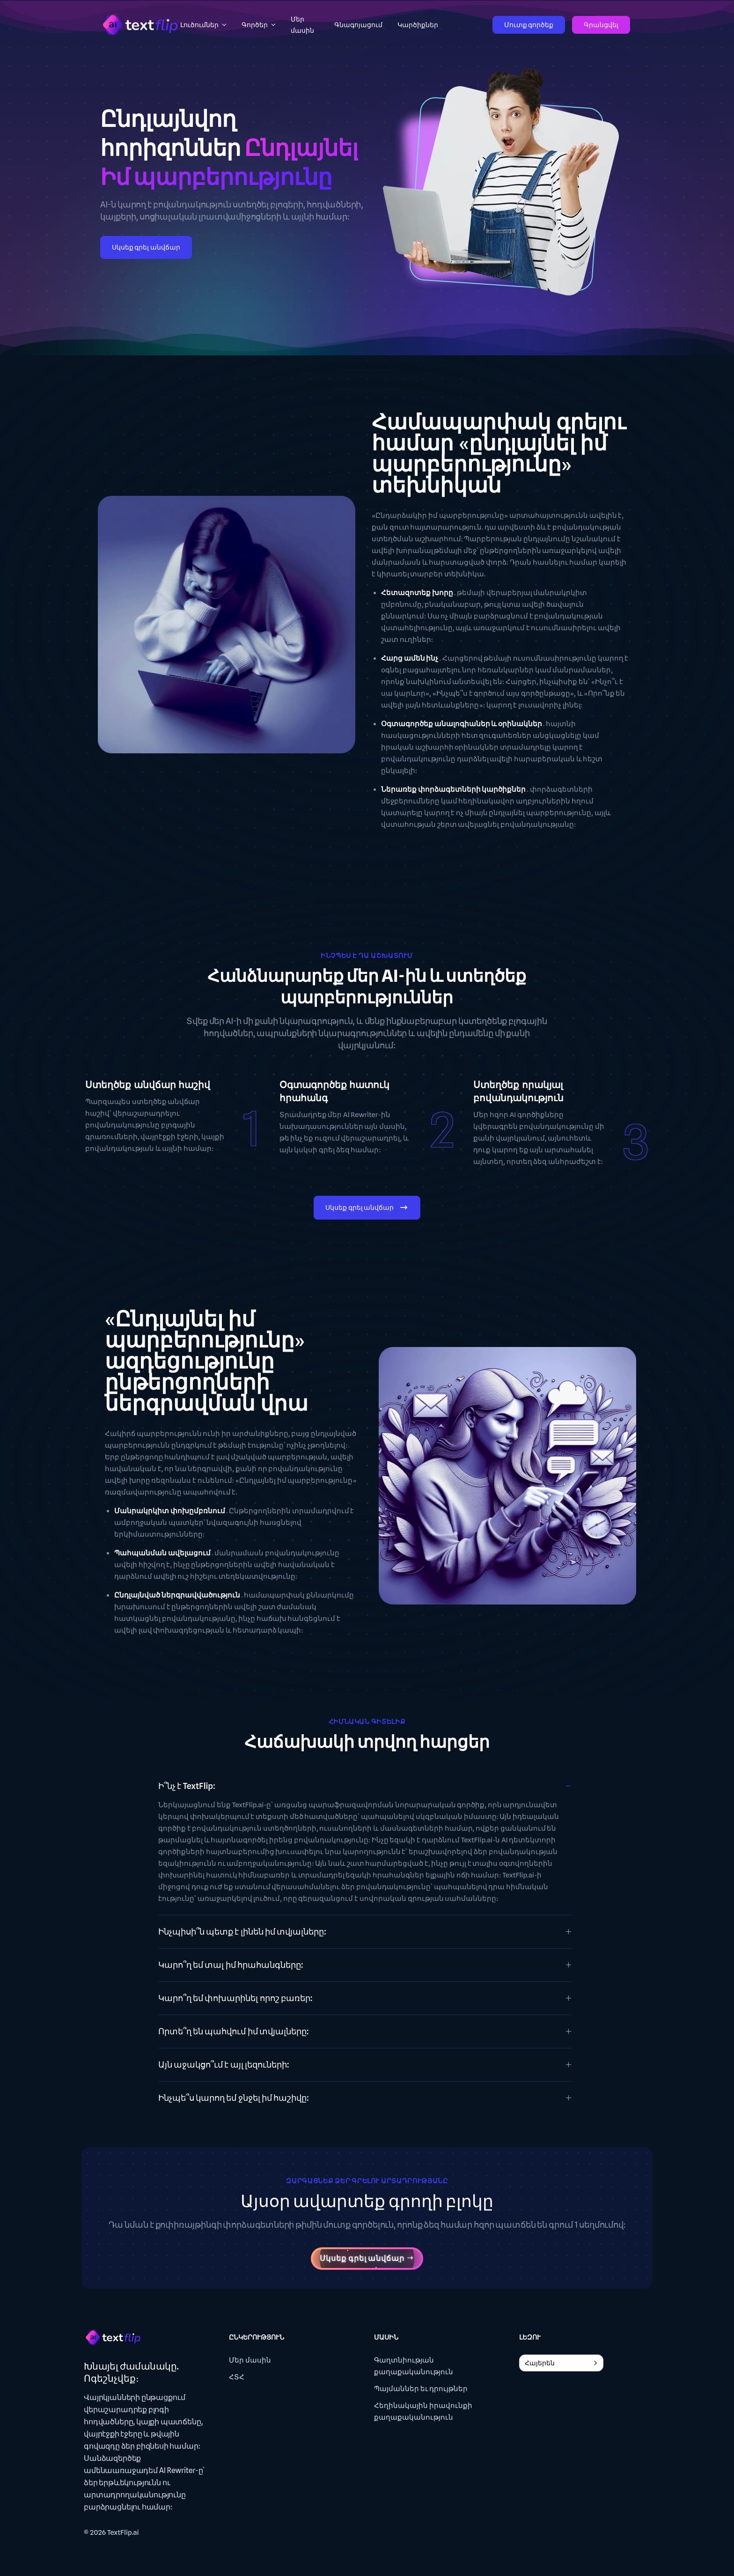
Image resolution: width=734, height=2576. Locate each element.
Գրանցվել (601, 25)
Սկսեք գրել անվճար (146, 247)
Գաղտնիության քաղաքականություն (413, 2366)
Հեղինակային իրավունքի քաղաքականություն (423, 2411)
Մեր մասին (250, 2360)
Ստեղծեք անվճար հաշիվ (147, 1085)
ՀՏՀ (236, 2377)
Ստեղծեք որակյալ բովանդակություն (518, 1091)
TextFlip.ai (123, 2532)
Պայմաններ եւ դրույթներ (421, 2389)
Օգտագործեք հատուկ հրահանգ (334, 1091)
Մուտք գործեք (529, 25)
